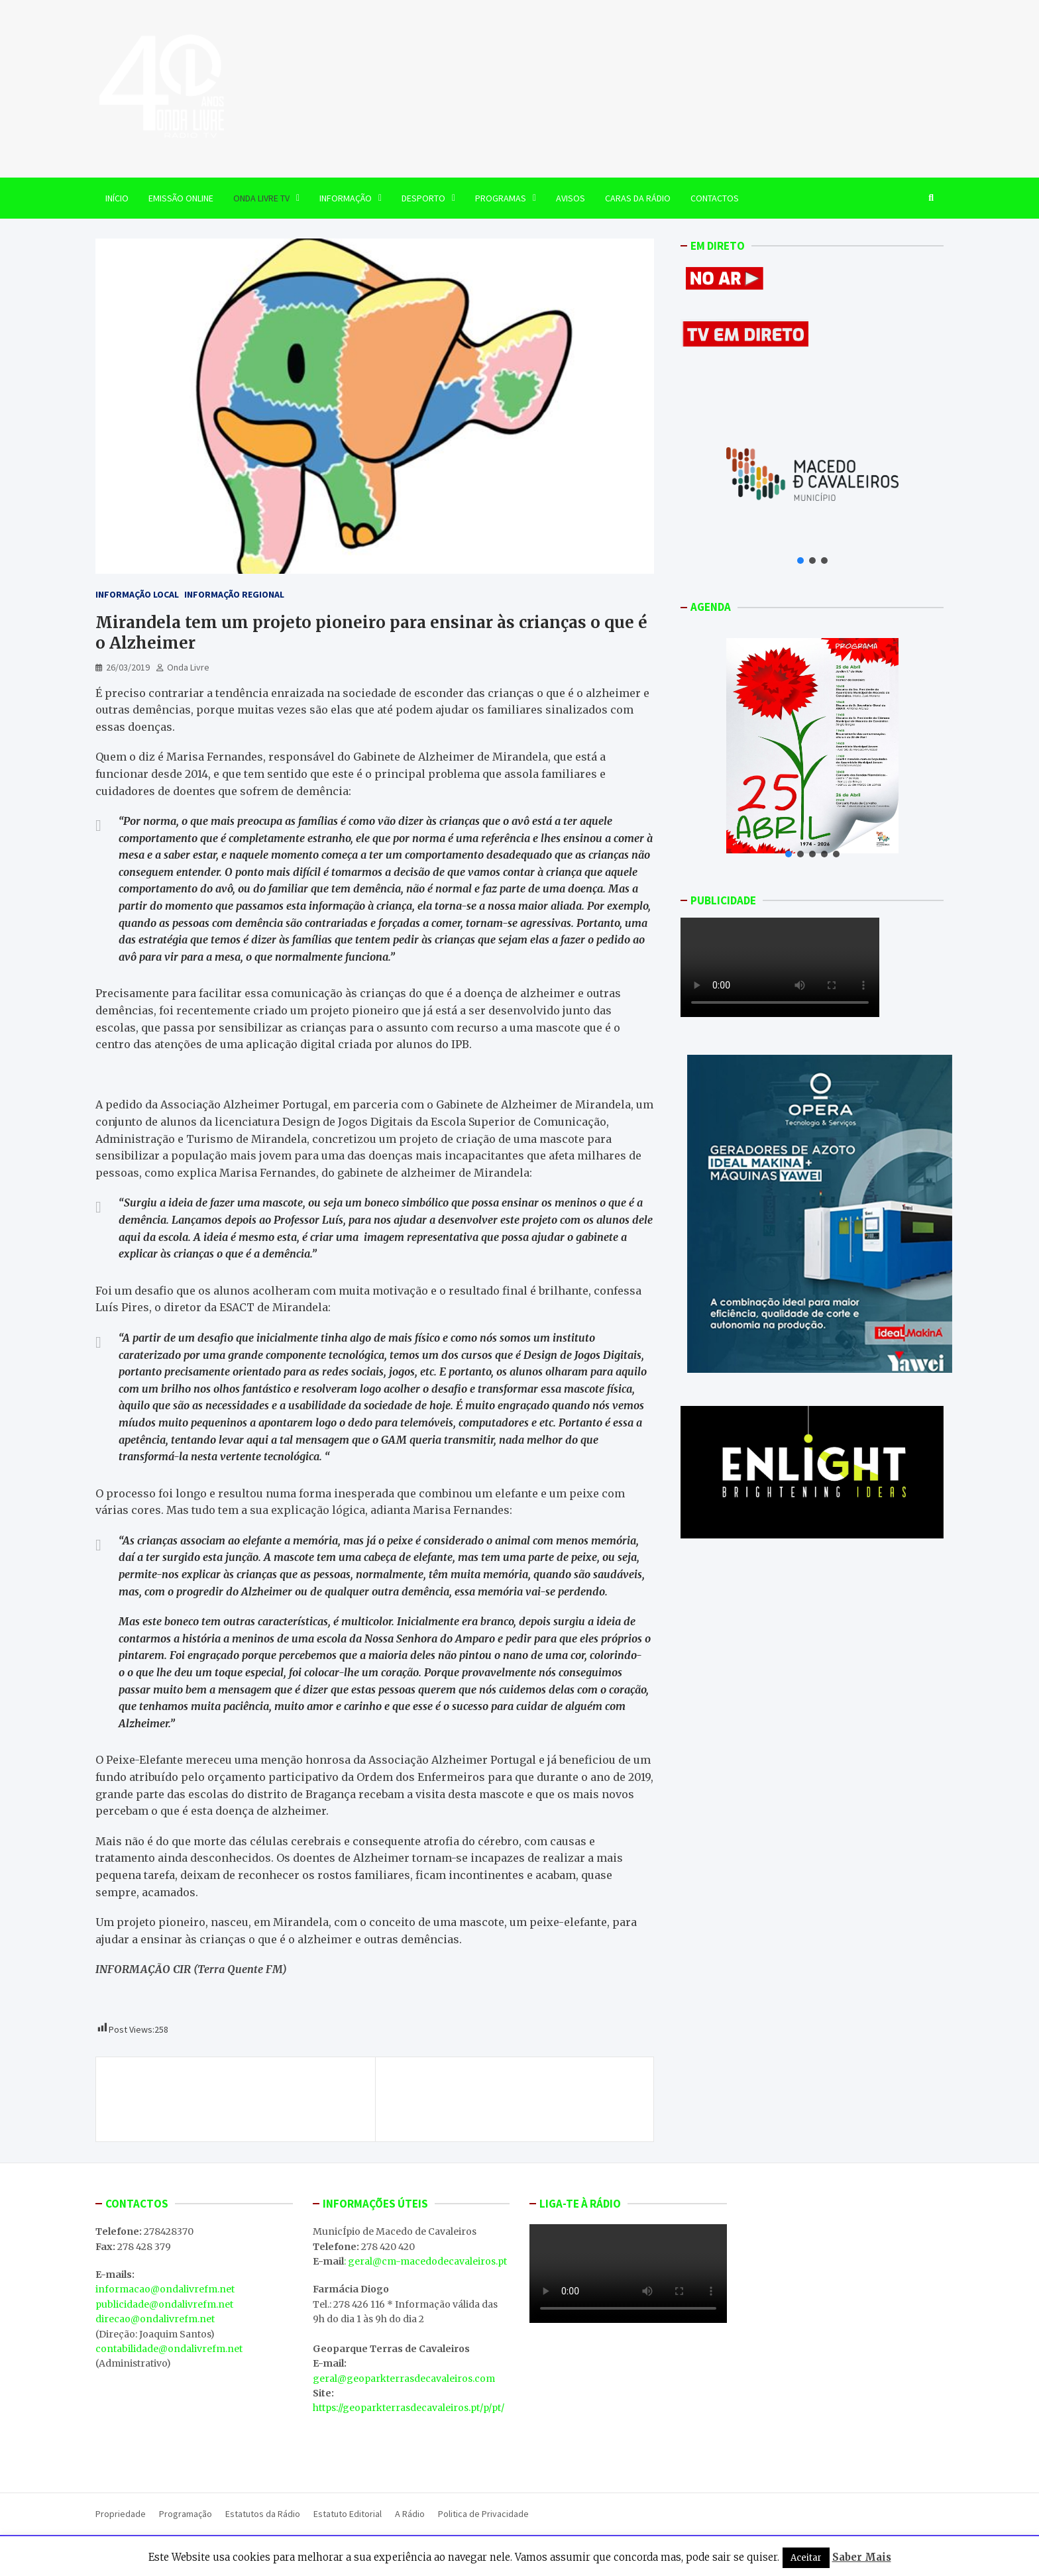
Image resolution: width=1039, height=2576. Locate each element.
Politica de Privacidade (483, 2514)
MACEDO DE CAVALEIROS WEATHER (628, 2403)
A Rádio (410, 2514)
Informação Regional (234, 594)
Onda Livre (188, 667)
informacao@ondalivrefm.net (165, 2289)
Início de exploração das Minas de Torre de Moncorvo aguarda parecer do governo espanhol (228, 2099)
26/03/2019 (128, 667)
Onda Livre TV (261, 198)
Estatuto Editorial (347, 2514)
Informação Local (137, 594)
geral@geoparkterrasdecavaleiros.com (404, 2379)
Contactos (714, 198)
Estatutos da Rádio (262, 2514)
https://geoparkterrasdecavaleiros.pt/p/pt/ (408, 2408)
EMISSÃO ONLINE (180, 198)
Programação (185, 2514)
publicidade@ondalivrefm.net (164, 2304)
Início (117, 198)
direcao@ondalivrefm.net (155, 2319)
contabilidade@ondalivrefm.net (169, 2349)
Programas (500, 198)
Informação (345, 198)
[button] (800, 560)
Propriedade (120, 2514)
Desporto (423, 198)
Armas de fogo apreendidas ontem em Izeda (518, 2084)
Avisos (570, 198)
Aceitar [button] (806, 2557)
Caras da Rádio (638, 198)
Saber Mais (861, 2557)
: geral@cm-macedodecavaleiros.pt (425, 2261)
